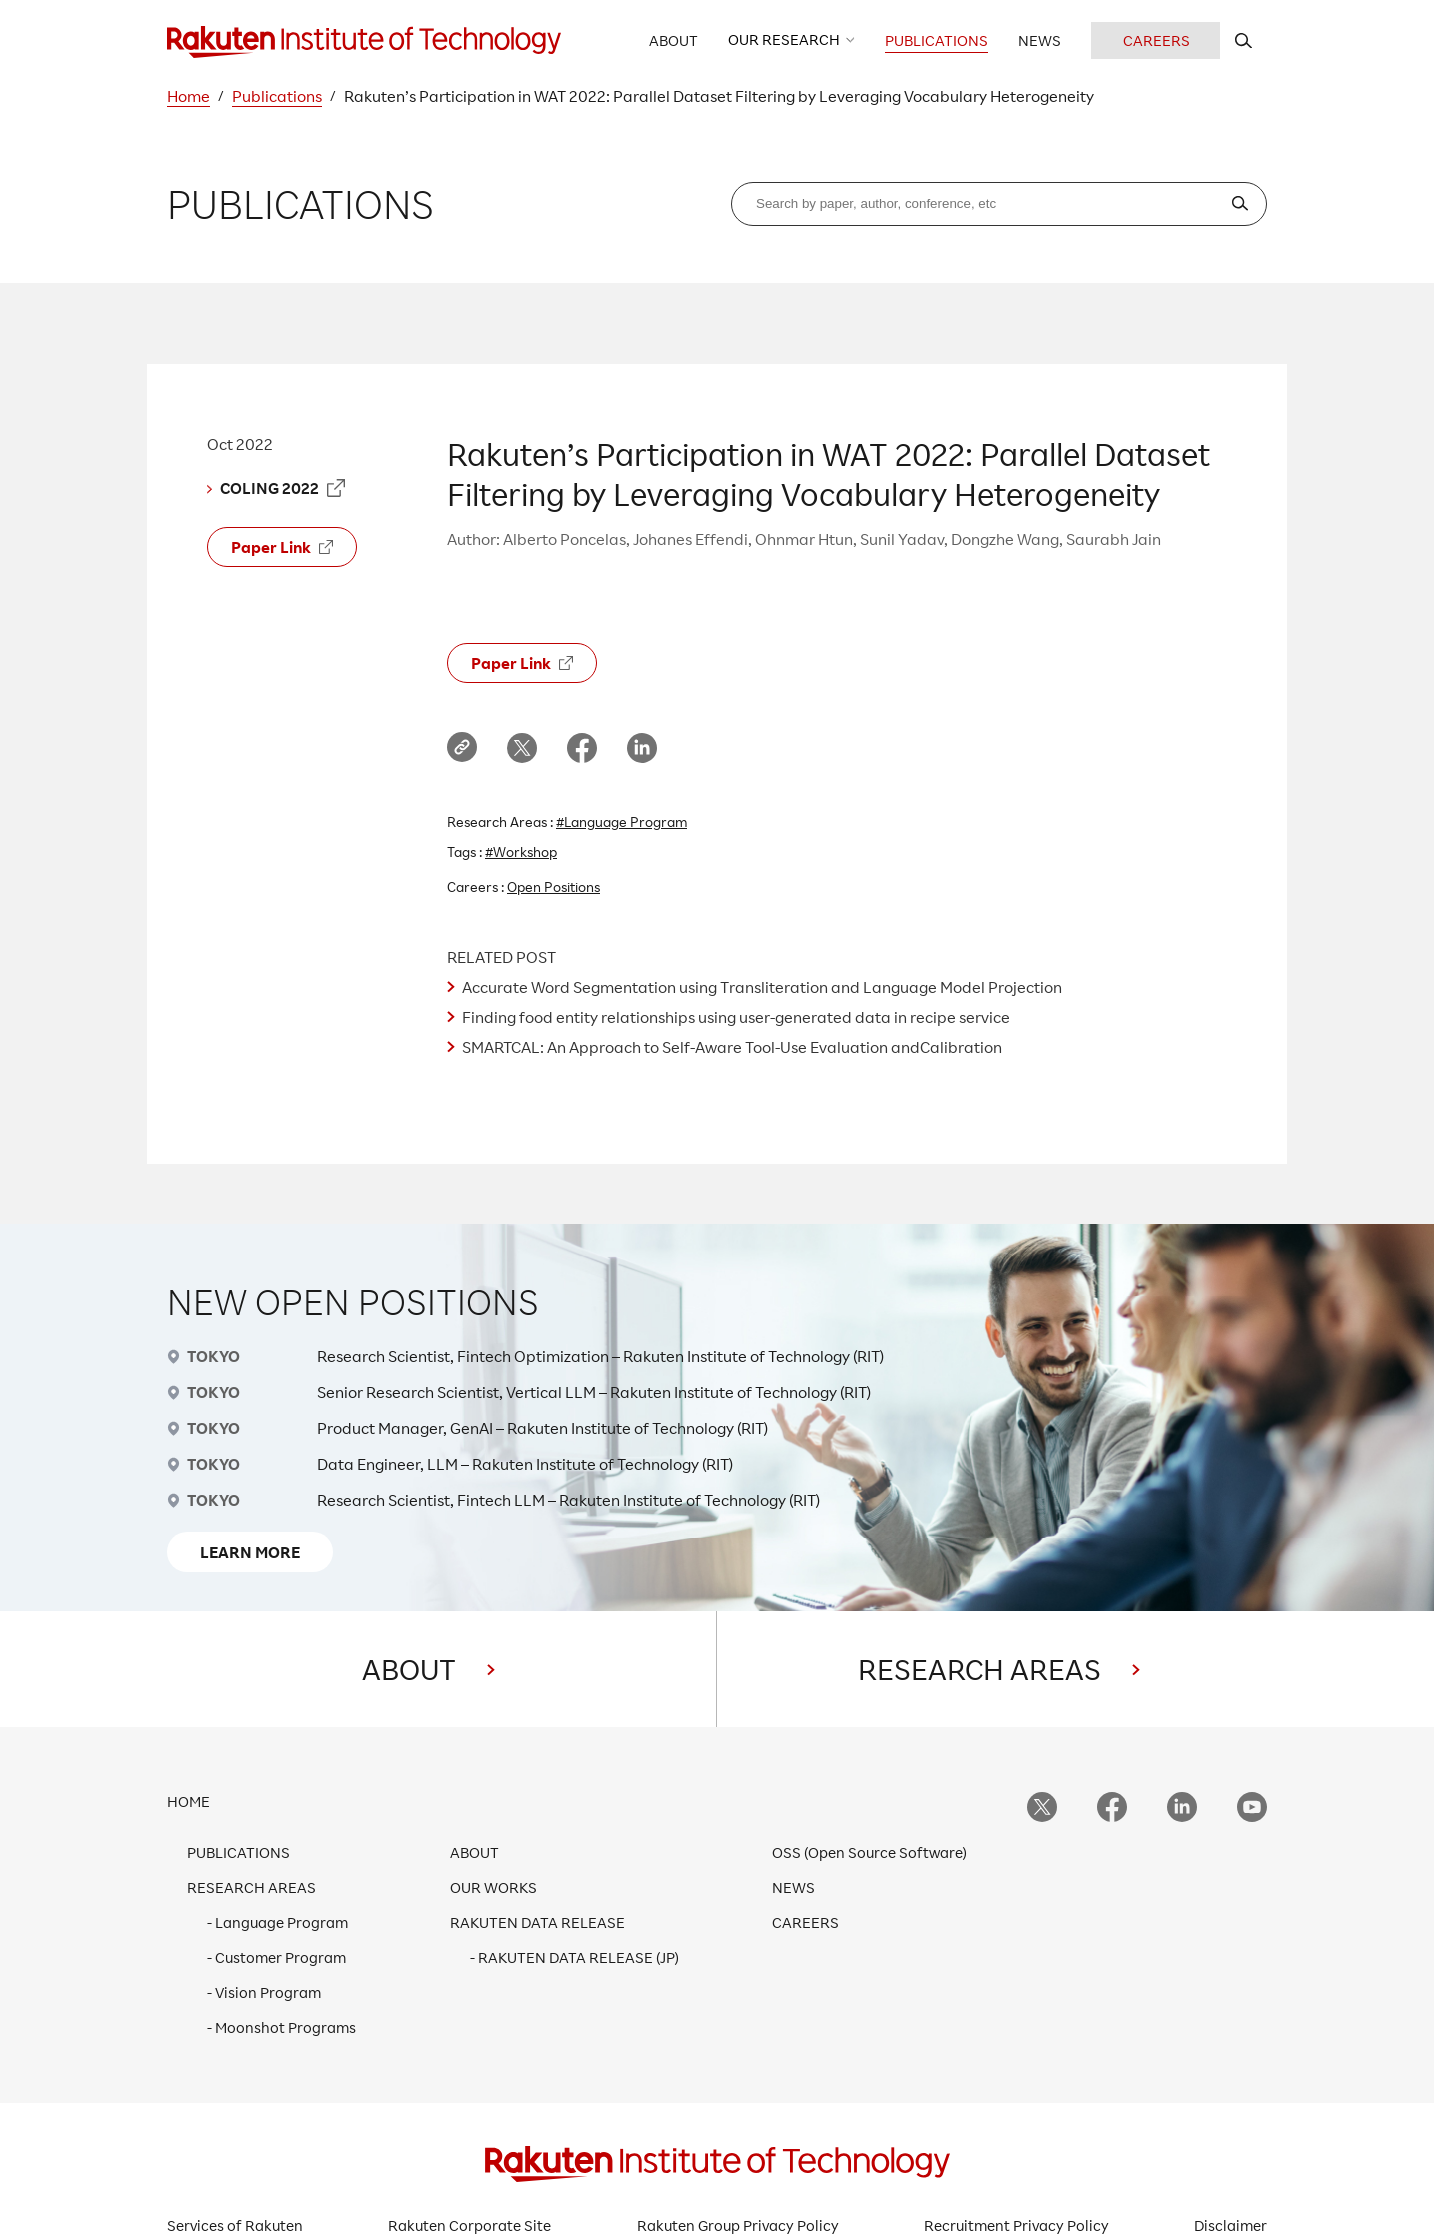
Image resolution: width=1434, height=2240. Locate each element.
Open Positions (553, 886)
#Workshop (521, 851)
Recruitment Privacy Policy (1016, 2225)
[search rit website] (1243, 40)
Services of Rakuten (235, 2225)
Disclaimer (1230, 2225)
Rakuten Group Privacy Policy (738, 2225)
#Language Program (621, 821)
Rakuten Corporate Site (469, 2225)
